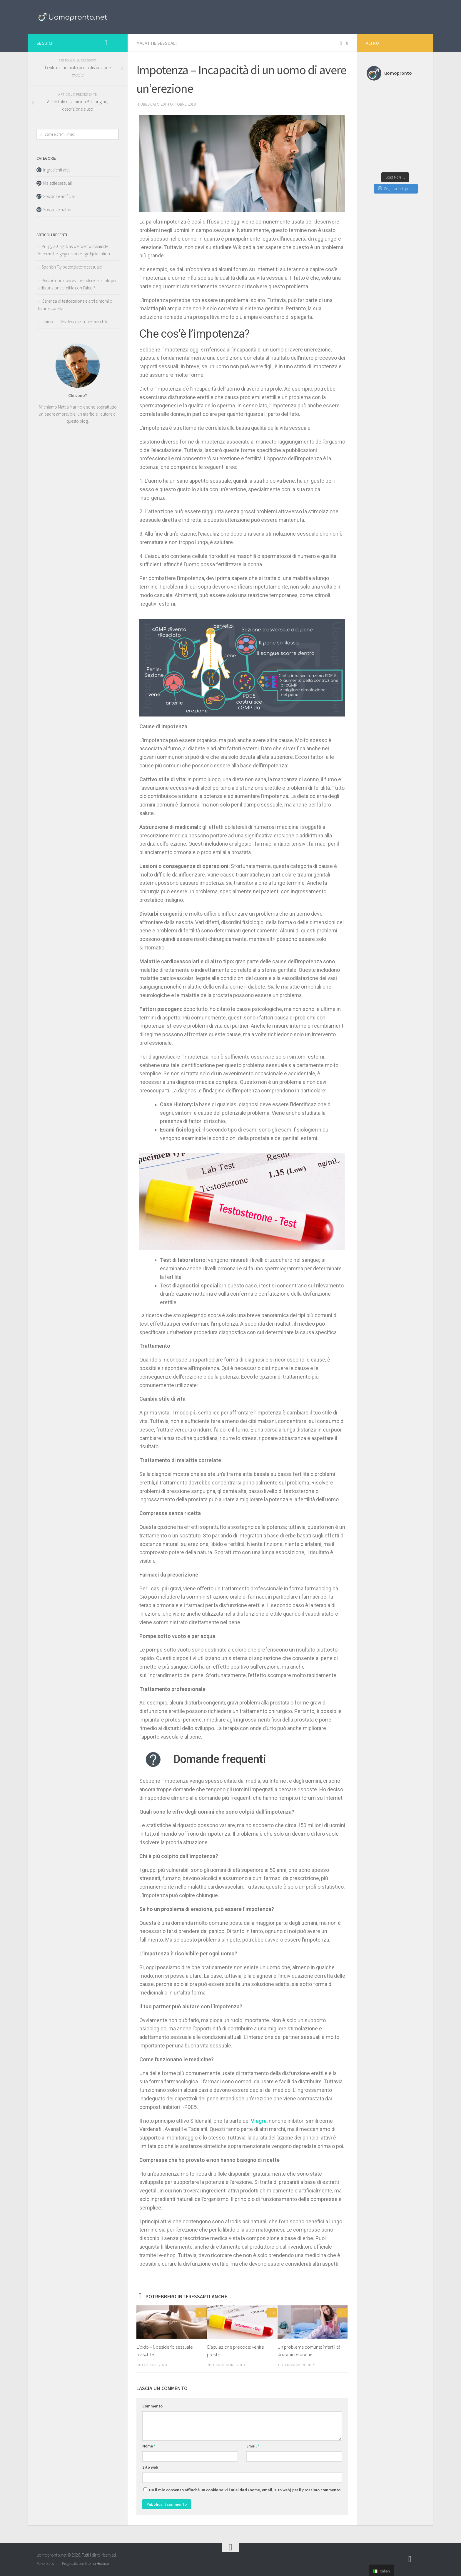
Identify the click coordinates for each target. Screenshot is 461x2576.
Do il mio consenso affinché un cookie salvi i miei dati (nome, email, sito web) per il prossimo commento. (245, 2489)
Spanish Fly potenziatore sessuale (72, 267)
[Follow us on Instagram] (105, 42)
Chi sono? (77, 395)
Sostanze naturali (58, 209)
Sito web (150, 2467)
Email (252, 2446)
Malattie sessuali (156, 43)
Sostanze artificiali (59, 196)
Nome (149, 2446)
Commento (152, 2406)
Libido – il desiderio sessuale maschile (75, 321)
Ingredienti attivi (57, 170)
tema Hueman (99, 2563)
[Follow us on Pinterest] (115, 42)
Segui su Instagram (396, 188)
